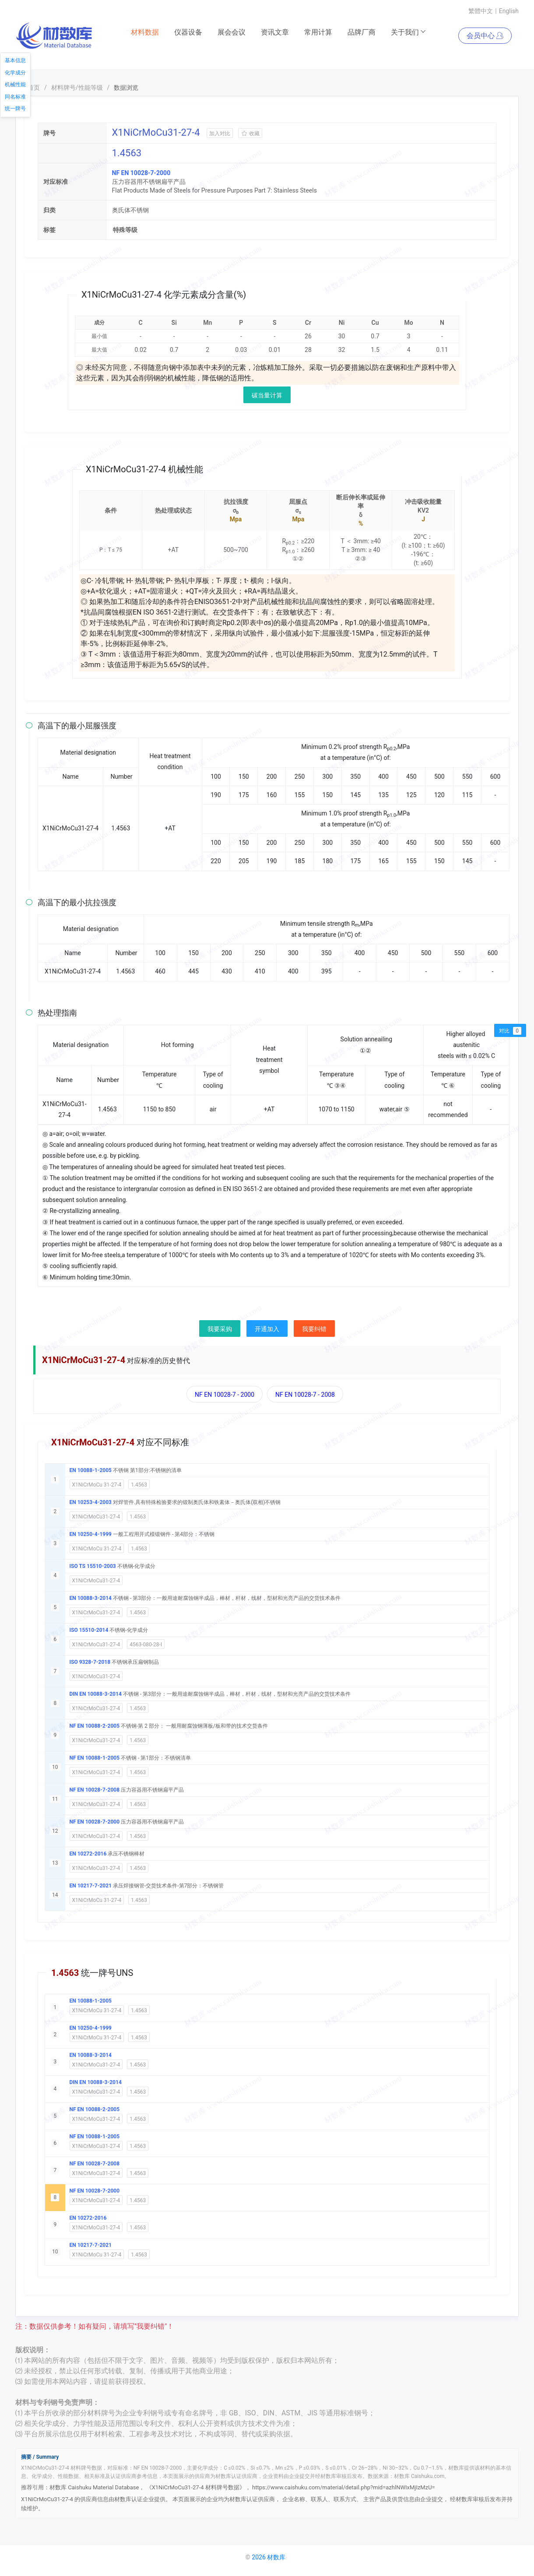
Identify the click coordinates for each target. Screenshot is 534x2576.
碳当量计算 (267, 395)
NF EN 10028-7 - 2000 (224, 1394)
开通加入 (267, 1328)
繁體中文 (480, 10)
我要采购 (219, 1328)
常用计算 (318, 32)
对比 (510, 1031)
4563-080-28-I (146, 1644)
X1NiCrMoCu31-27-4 (96, 1517)
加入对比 (219, 133)
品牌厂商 (362, 32)
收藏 (250, 133)
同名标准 (15, 97)
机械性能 (15, 84)
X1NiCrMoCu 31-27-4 (97, 1485)
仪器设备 (188, 32)
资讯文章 (275, 32)
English (509, 10)
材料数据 (145, 32)
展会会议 (232, 32)
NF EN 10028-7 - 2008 (305, 1394)
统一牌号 (15, 108)
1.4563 (139, 1485)
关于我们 (408, 32)
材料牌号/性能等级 (77, 87)
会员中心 (485, 36)
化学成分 (15, 73)
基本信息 (15, 60)
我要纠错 (314, 1328)
